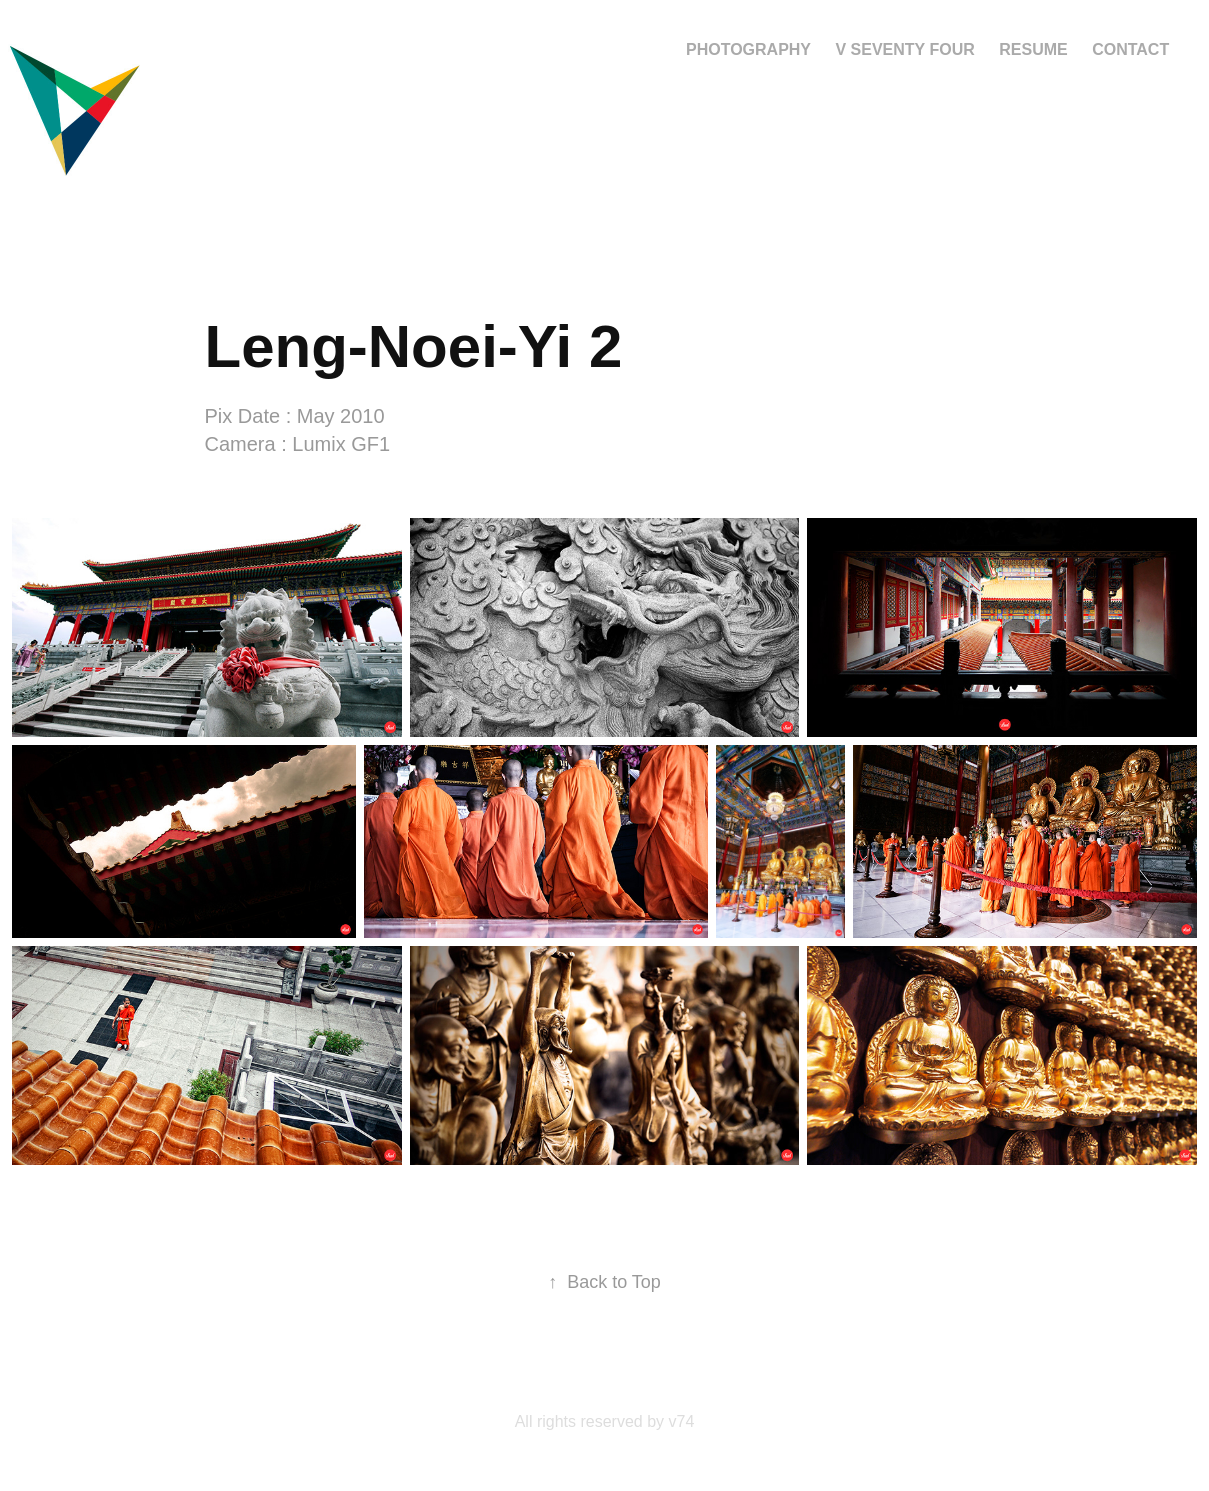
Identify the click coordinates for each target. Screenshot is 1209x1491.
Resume (1033, 49)
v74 (682, 1421)
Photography (748, 49)
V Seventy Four (904, 49)
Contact (1130, 49)
